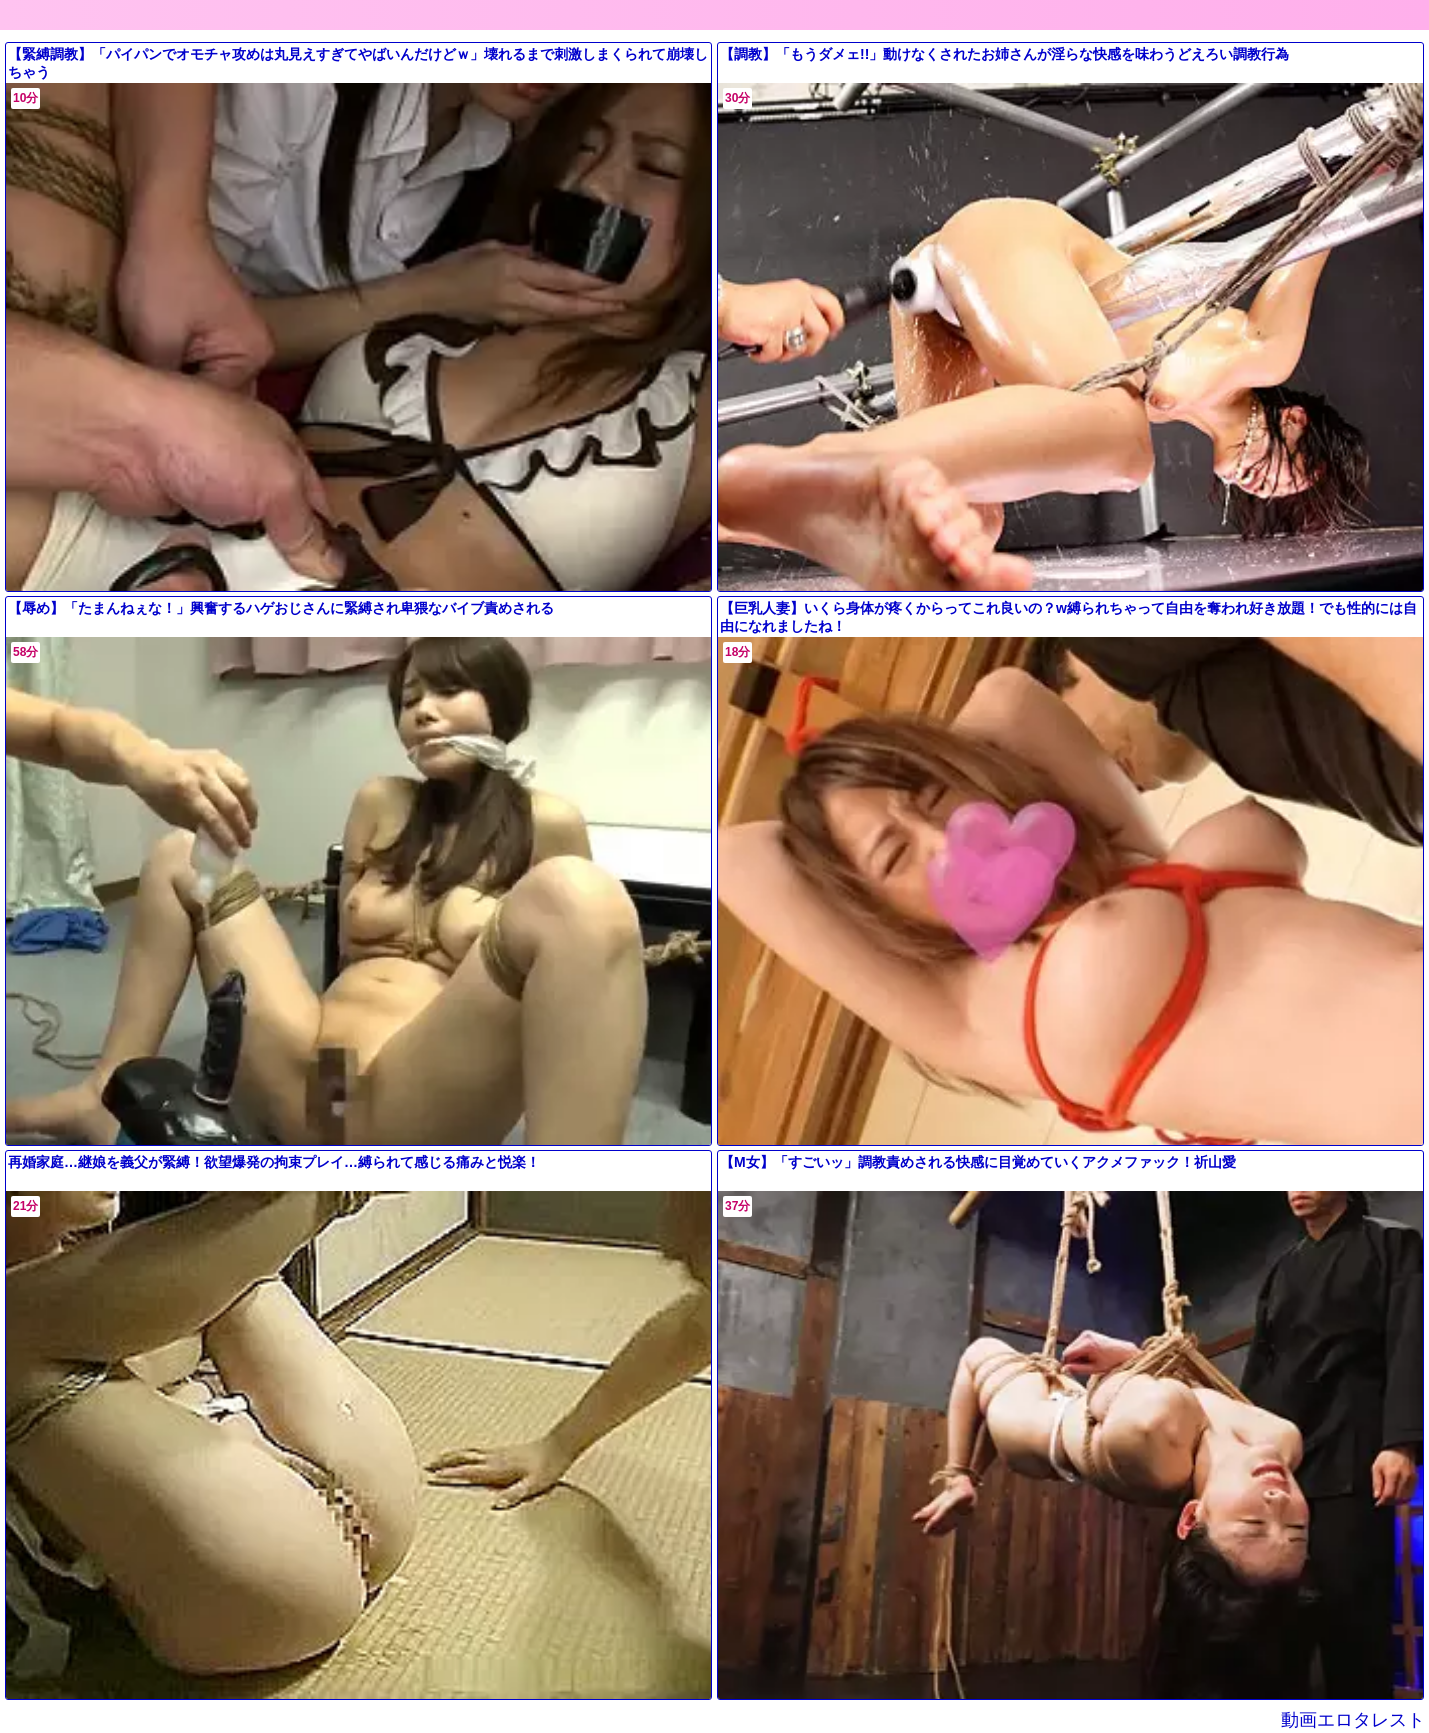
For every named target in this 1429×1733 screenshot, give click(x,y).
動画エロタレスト (1365, 1719)
